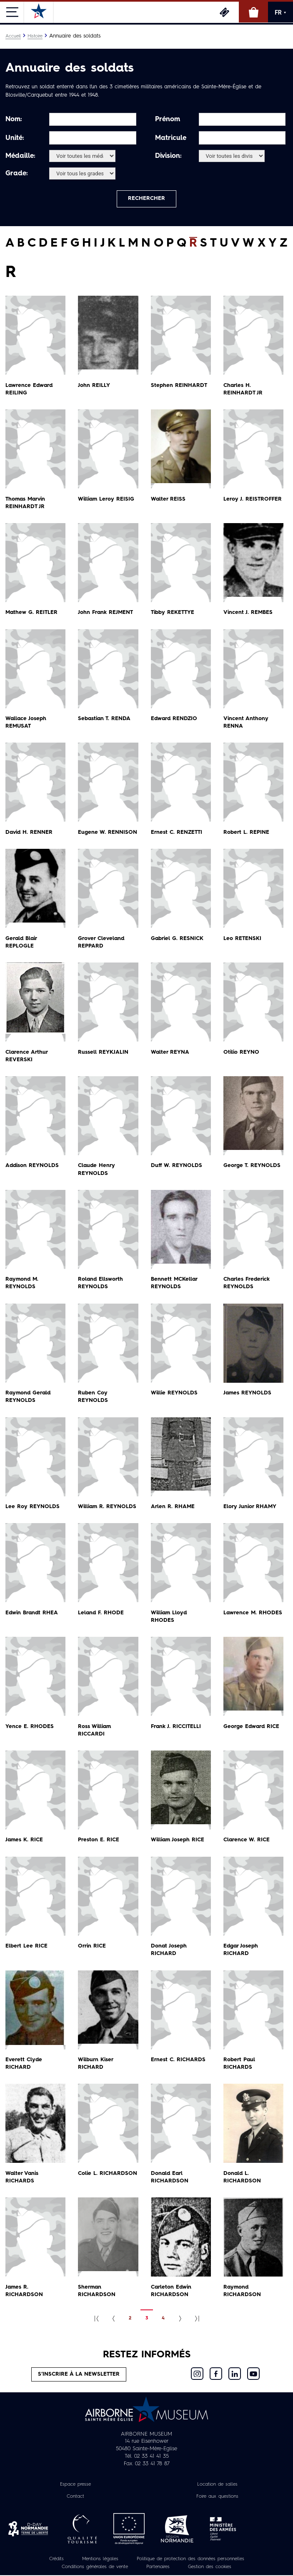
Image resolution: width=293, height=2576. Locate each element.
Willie (174, 1393)
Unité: (14, 138)
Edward (174, 719)
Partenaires (158, 2567)
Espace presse (75, 2484)
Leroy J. (252, 499)
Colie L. (108, 2174)
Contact (75, 2496)
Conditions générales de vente (95, 2567)
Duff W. (176, 1166)
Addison (32, 1166)
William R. (108, 1507)
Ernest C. (176, 832)
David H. (29, 832)
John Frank (105, 613)
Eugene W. (107, 832)
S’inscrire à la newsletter (79, 2374)
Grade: (16, 173)
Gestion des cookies (209, 2567)
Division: (168, 156)
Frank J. (176, 1727)
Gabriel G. (177, 939)
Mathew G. (31, 613)
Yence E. (29, 1727)
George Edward (251, 1727)
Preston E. (98, 1840)
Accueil (13, 36)
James (247, 1393)
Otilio (241, 1052)
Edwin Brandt (32, 1613)
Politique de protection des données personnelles (190, 2559)
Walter (168, 499)
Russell (103, 1052)
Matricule (170, 138)
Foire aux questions (217, 2496)
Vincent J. (248, 613)
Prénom (167, 119)
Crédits (56, 2559)
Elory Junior (250, 1507)
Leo (242, 939)
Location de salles (217, 2484)
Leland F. (101, 1613)
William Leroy (106, 499)
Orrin (92, 1946)
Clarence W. (246, 1840)
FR (280, 12)
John (94, 386)
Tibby (173, 613)
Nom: (13, 119)
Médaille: (20, 156)
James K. (24, 1840)
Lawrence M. (253, 1613)
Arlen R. (173, 1507)
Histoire (35, 36)
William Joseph (178, 1840)
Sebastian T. (105, 719)
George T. (251, 1166)
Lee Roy (32, 1507)
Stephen (179, 386)
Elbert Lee (26, 1946)
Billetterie (224, 12)
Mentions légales (100, 2559)
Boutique (253, 12)
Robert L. (246, 832)
